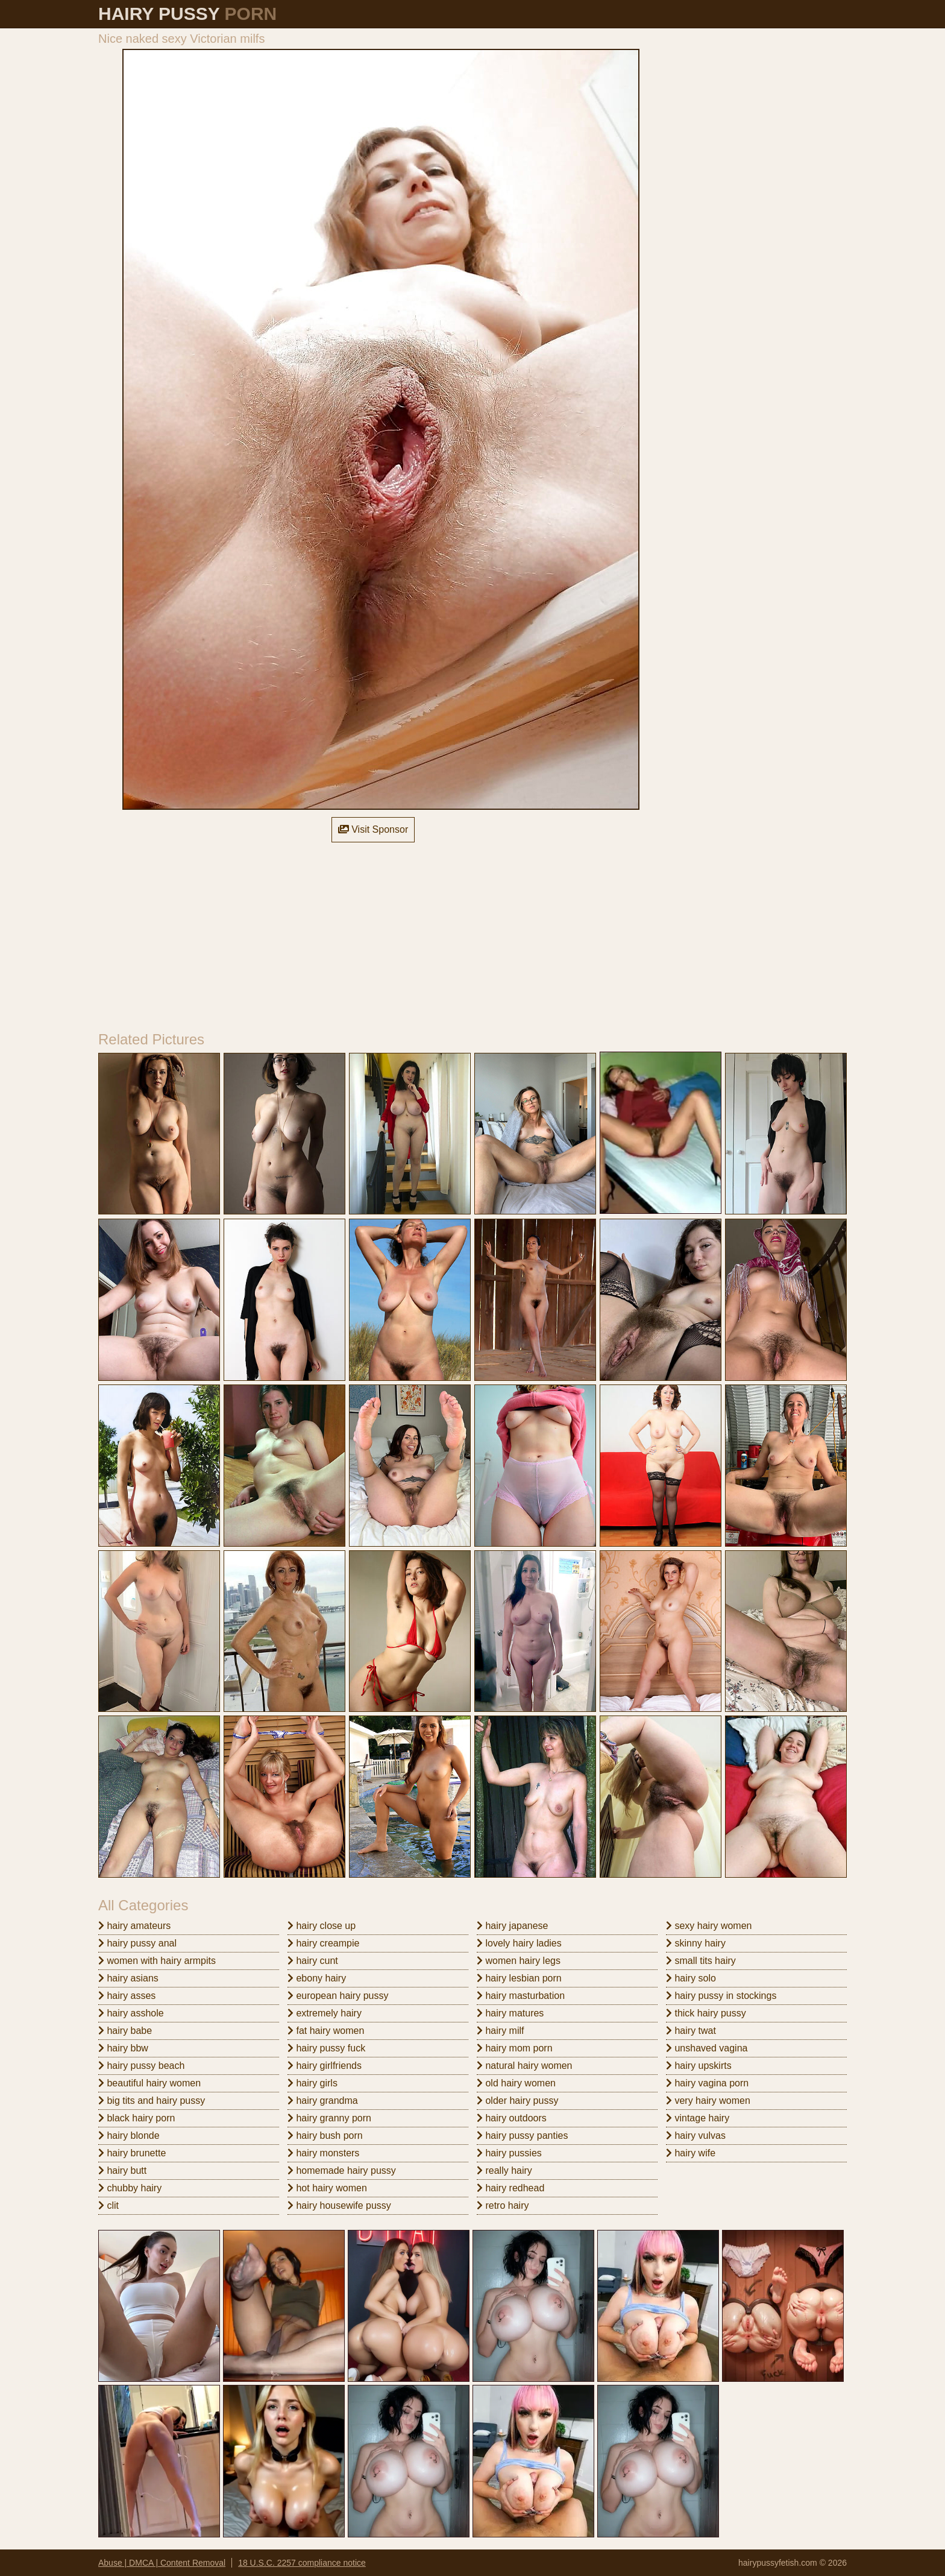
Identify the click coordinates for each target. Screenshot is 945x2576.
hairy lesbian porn (519, 1978)
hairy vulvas (696, 2135)
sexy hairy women (709, 1926)
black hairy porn (136, 2118)
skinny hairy (696, 1943)
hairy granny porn (329, 2118)
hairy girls (312, 2083)
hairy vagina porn (707, 2083)
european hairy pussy (337, 1995)
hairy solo (691, 1978)
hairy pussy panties (522, 2135)
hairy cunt (312, 1961)
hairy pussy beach (141, 2065)
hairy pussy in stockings (721, 1995)
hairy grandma (322, 2100)
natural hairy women (525, 2065)
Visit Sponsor (373, 829)
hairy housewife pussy (339, 2205)
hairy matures (510, 2013)
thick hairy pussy (706, 2013)
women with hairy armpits (157, 1961)
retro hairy (503, 2205)
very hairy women (708, 2100)
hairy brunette (132, 2153)
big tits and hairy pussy (151, 2100)
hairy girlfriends (324, 2065)
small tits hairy (701, 1961)
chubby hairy (130, 2188)
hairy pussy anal (137, 1943)
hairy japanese (512, 1926)
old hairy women (516, 2083)
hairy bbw (123, 2048)
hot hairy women (327, 2188)
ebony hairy (316, 1978)
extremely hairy (324, 2013)
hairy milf (500, 2030)
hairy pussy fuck (326, 2048)
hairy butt (122, 2170)
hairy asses (126, 1995)
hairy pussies (509, 2153)
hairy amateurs (134, 1926)
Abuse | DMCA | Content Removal (161, 2563)
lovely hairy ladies (519, 1943)
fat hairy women (325, 2030)
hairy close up (321, 1926)
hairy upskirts (699, 2065)
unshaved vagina (706, 2048)
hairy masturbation (521, 1995)
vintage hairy (697, 2118)
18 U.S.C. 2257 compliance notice (302, 2563)
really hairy (504, 2170)
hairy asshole (131, 2013)
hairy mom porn (515, 2048)
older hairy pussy (517, 2100)
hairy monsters (323, 2153)
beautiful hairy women (149, 2083)
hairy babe (125, 2030)
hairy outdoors (512, 2118)
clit (108, 2205)
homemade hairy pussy (341, 2170)
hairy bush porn (325, 2135)
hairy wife (690, 2153)
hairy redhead (510, 2188)
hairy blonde (129, 2135)
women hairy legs (518, 1961)
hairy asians (128, 1978)
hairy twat (691, 2030)
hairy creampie (323, 1943)
